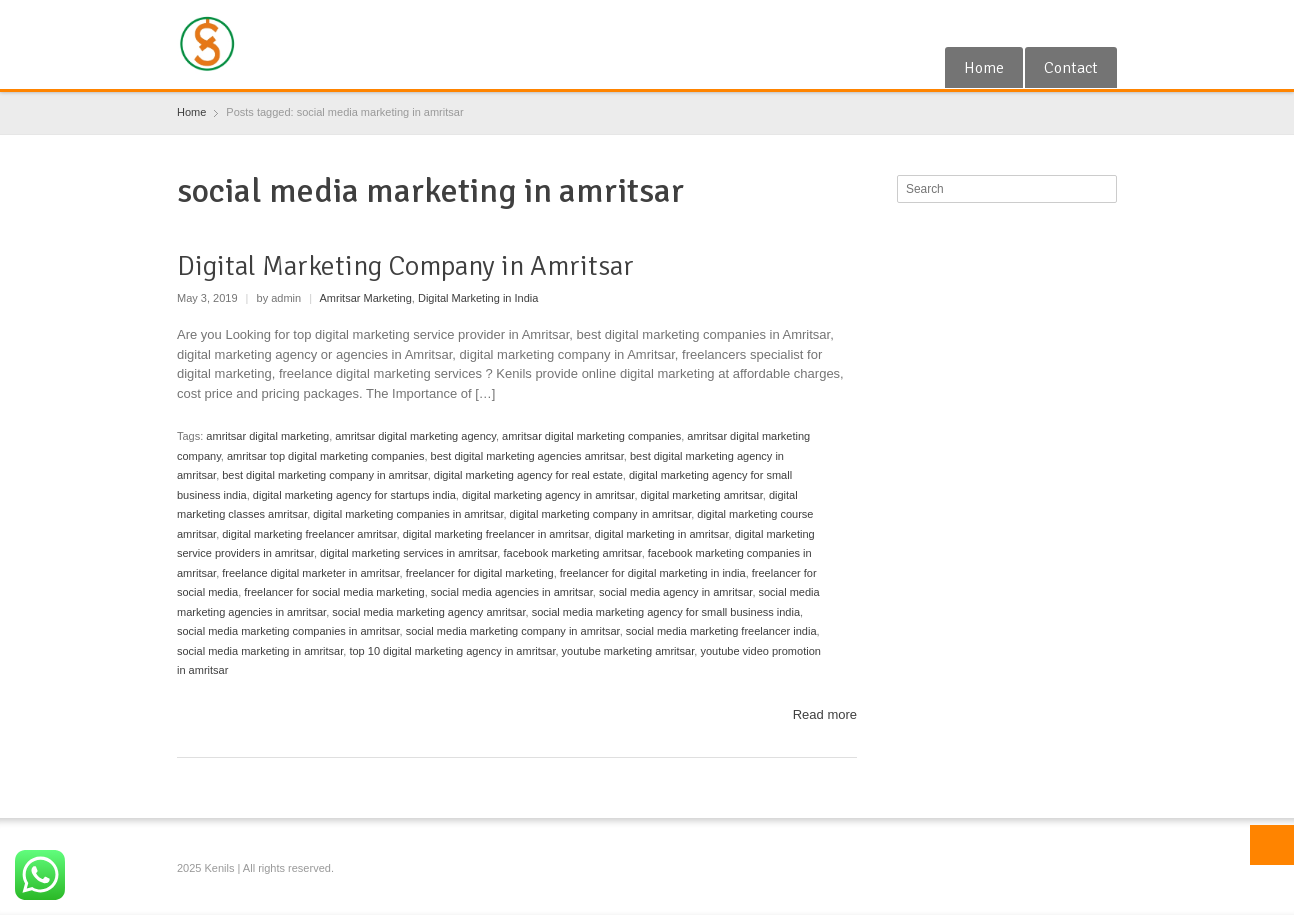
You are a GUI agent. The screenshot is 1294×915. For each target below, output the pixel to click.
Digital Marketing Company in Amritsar (405, 266)
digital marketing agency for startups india (354, 495)
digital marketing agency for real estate (528, 475)
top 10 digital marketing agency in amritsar (452, 651)
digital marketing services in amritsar (408, 553)
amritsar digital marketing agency (415, 436)
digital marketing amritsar (702, 495)
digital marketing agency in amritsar (548, 495)
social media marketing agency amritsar (428, 612)
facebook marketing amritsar (572, 553)
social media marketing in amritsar (260, 651)
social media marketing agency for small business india (666, 612)
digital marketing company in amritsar (601, 514)
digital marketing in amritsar (662, 534)
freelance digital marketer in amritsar (310, 573)
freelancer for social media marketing (334, 592)
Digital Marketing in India (478, 298)
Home (984, 68)
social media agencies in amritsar (512, 592)
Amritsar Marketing (366, 298)
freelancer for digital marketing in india (653, 573)
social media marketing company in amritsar (513, 631)
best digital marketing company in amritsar (324, 475)
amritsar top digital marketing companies (325, 456)
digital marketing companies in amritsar (408, 514)
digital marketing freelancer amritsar (309, 534)
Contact (1071, 68)
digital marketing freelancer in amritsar (496, 534)
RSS (1072, 23)
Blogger (1105, 23)
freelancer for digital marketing (480, 573)
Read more (825, 714)
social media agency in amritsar (675, 592)
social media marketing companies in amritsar (288, 631)
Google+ (1040, 23)
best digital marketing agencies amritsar (527, 456)
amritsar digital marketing (267, 436)
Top (1272, 845)
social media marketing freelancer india (721, 631)
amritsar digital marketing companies (591, 436)
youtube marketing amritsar (628, 651)
